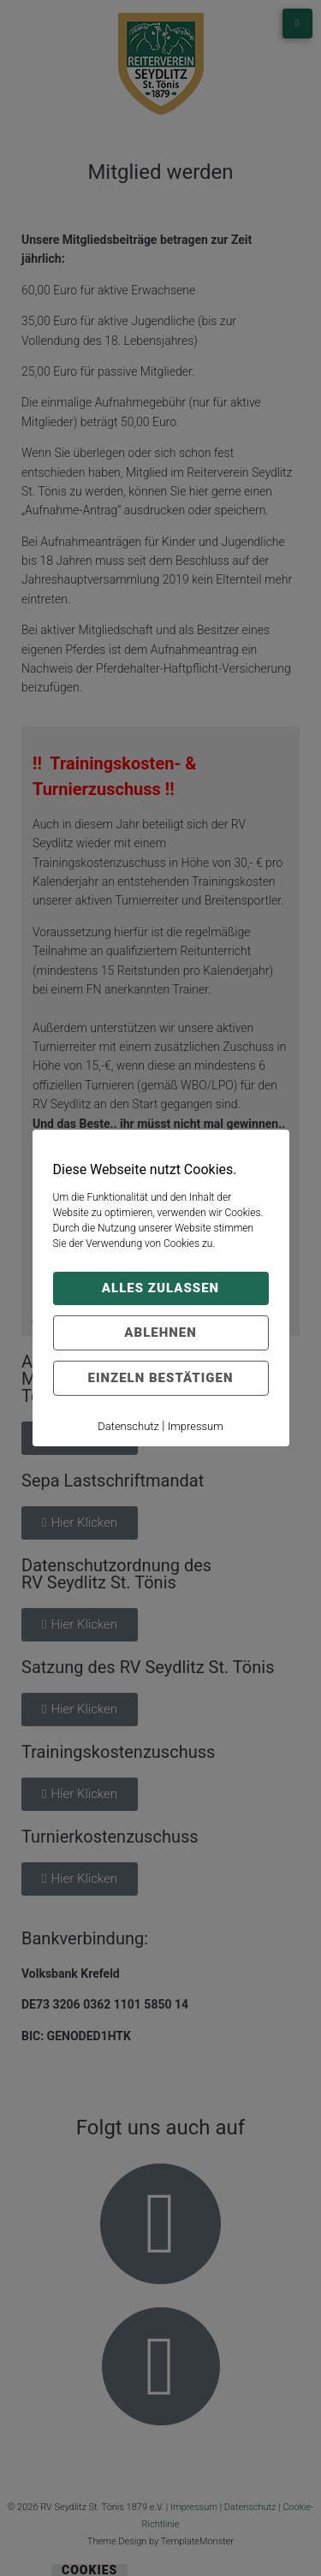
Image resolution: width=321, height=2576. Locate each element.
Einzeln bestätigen (161, 1378)
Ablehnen (160, 1332)
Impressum (195, 1426)
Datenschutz (128, 1426)
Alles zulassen (160, 1288)
